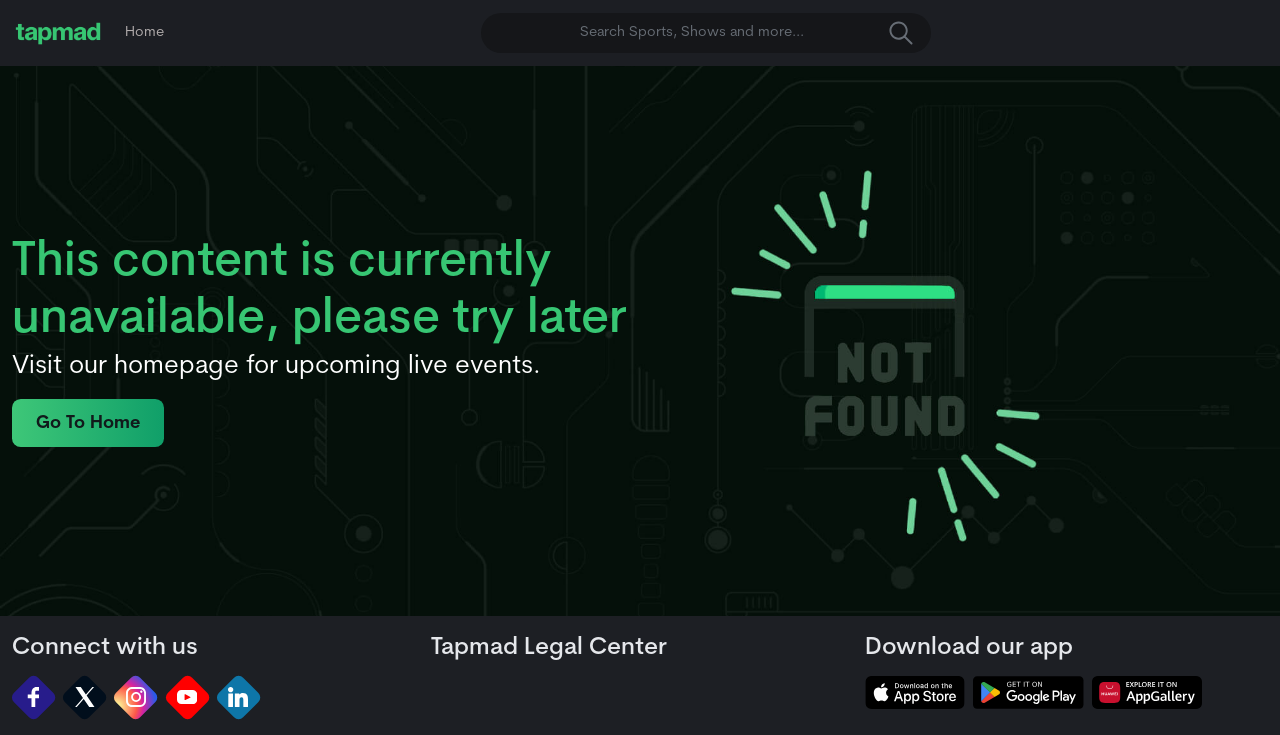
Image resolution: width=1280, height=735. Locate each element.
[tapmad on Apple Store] (915, 692)
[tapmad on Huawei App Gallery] (1147, 692)
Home (144, 32)
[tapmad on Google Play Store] (1028, 692)
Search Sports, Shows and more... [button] (746, 33)
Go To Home (88, 423)
